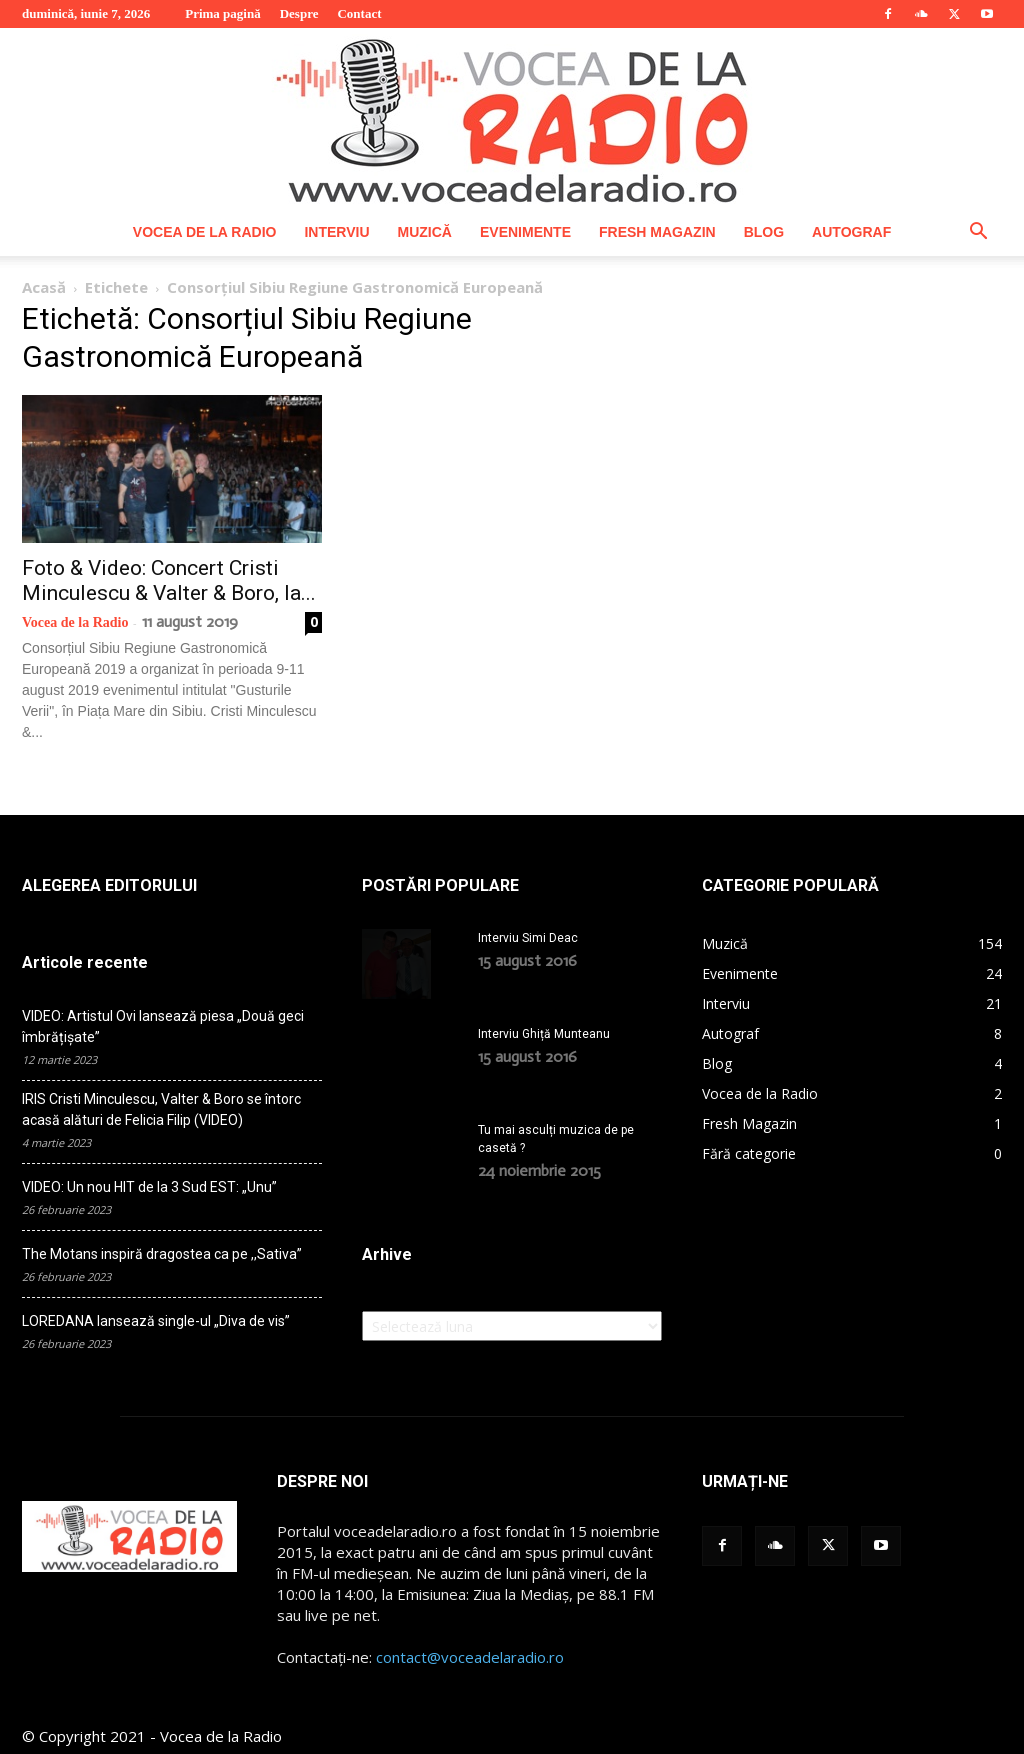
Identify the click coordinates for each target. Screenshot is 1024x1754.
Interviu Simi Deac (528, 938)
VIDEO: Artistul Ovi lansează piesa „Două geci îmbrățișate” (163, 1026)
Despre (299, 13)
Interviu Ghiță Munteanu (544, 1034)
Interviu (336, 232)
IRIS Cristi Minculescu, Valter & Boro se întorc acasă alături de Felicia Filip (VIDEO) (161, 1109)
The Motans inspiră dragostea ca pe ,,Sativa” (162, 1254)
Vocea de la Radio (205, 232)
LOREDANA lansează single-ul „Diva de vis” (156, 1321)
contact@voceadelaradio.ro (470, 1657)
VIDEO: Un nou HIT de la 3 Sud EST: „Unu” (149, 1187)
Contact (359, 13)
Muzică (425, 232)
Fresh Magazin (657, 232)
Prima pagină (222, 13)
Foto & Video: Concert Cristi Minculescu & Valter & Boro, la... (169, 580)
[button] (978, 233)
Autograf (851, 232)
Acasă (44, 287)
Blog (764, 232)
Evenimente (525, 232)
